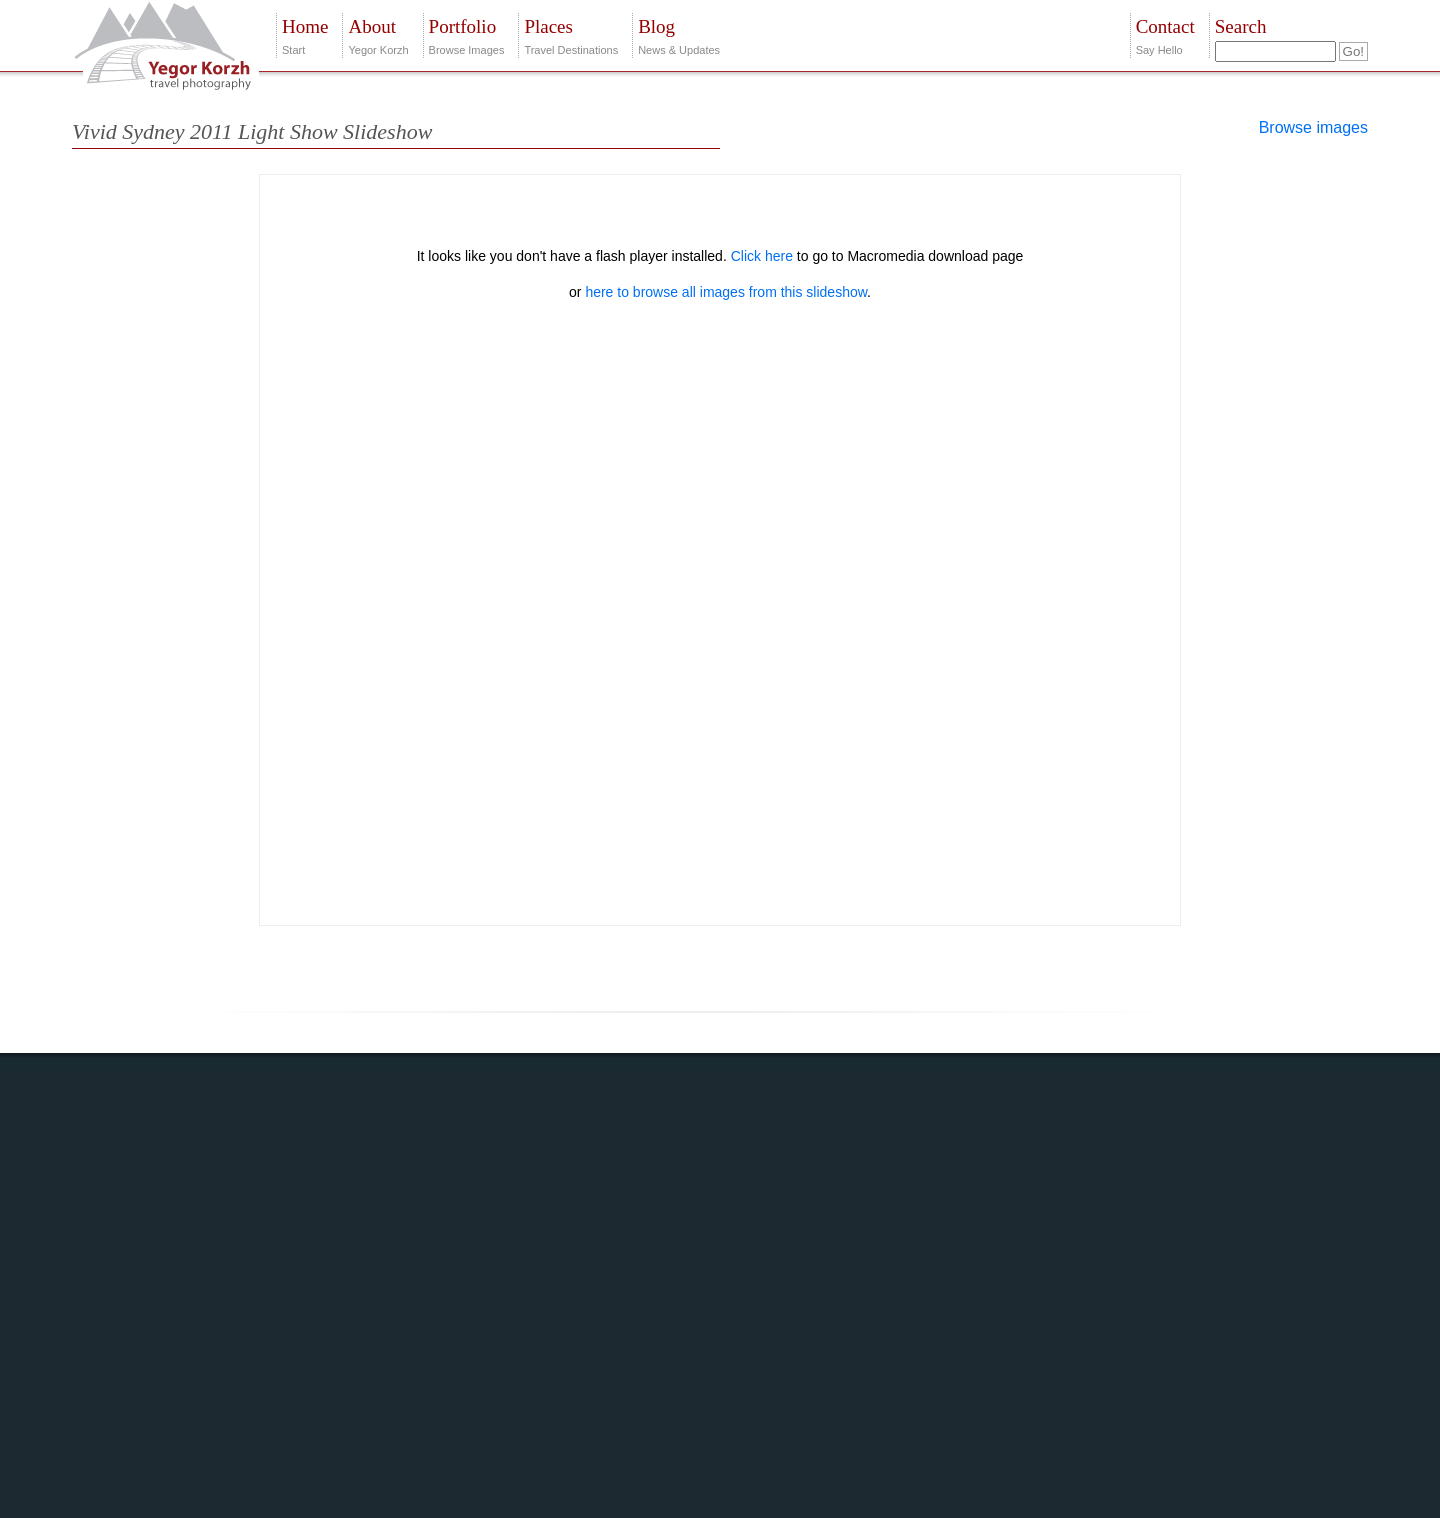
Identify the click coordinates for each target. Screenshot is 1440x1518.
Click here (762, 256)
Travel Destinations (571, 34)
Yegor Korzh (378, 34)
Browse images (1313, 127)
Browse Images (467, 34)
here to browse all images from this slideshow (726, 292)
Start (305, 34)
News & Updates (679, 34)
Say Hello (1165, 34)
